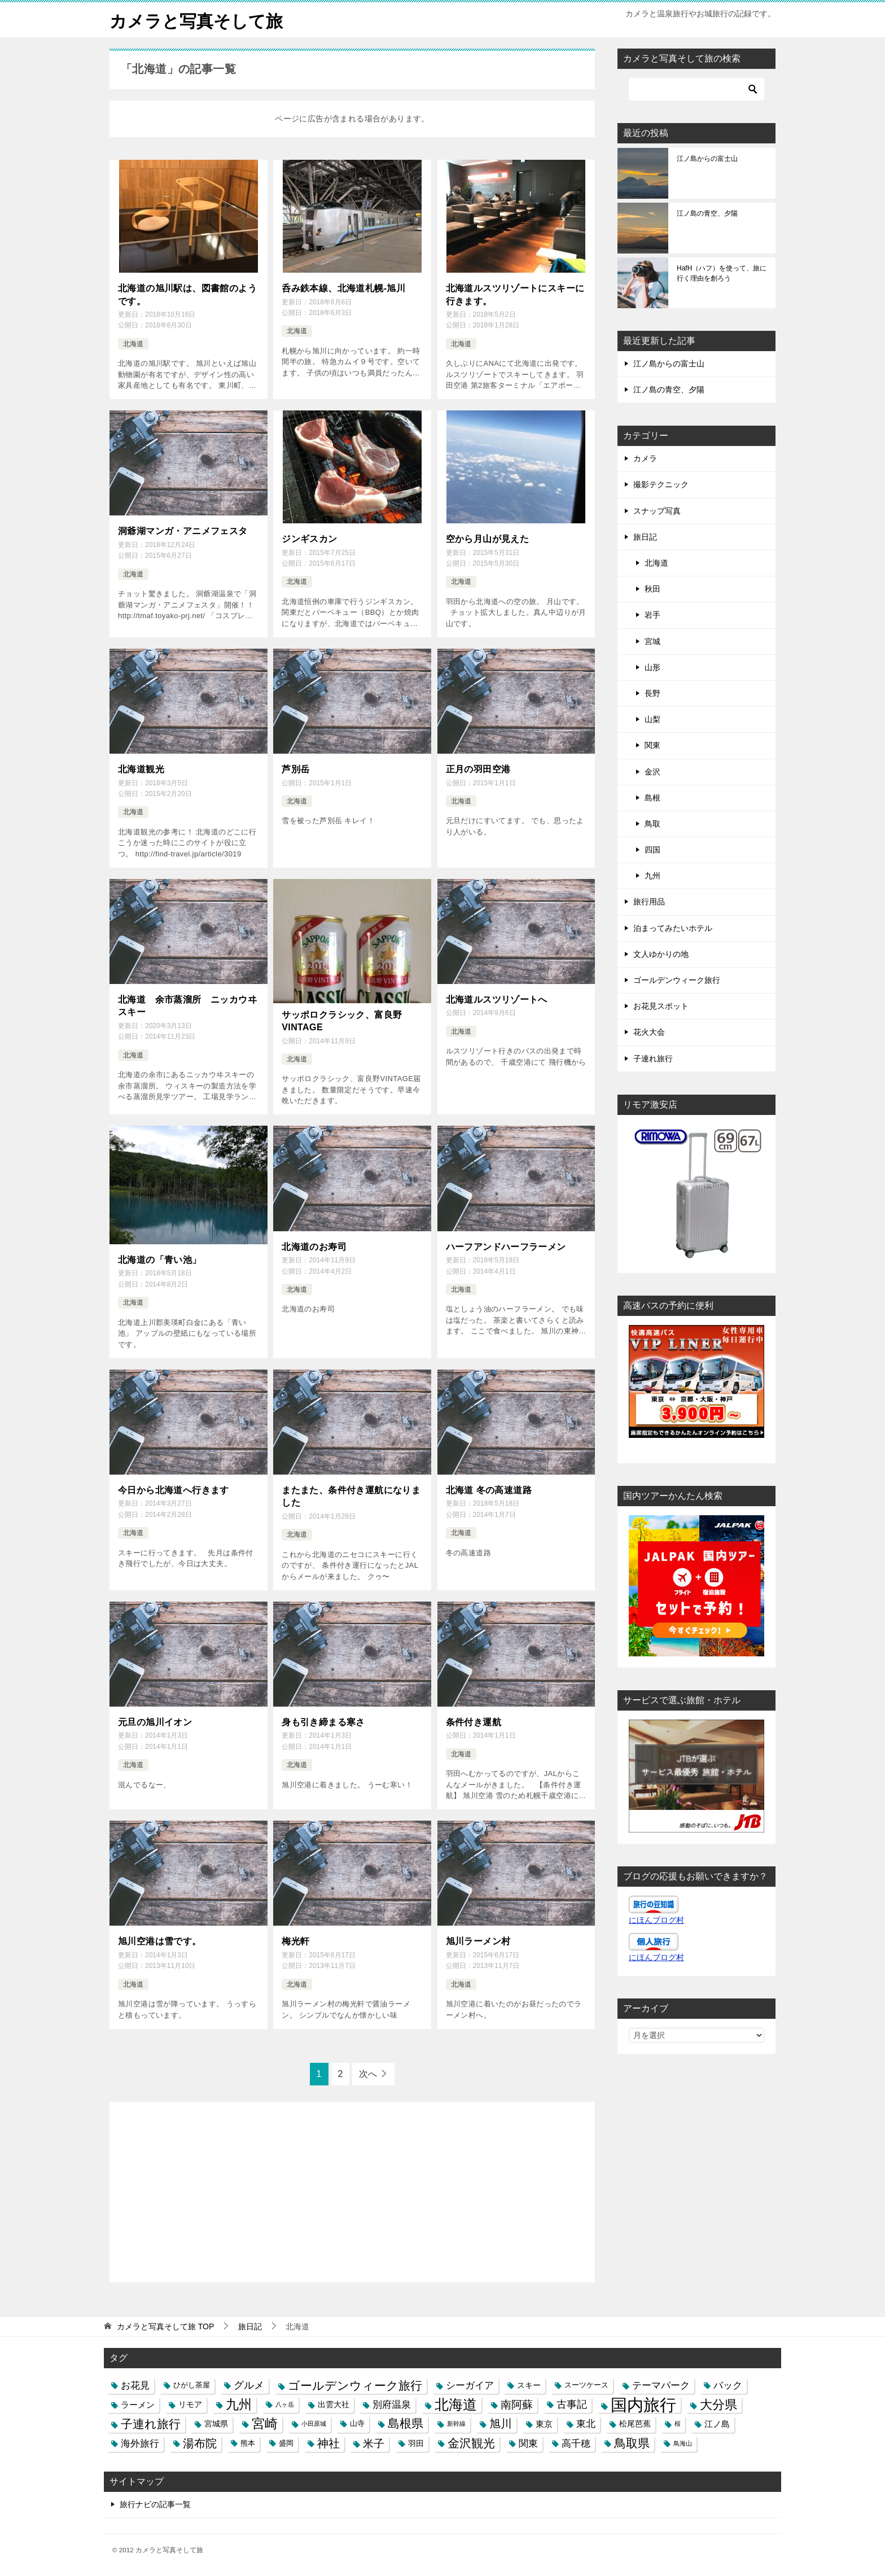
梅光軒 (295, 1940)
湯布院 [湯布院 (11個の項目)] (200, 2442)
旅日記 (645, 536)
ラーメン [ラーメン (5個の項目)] (138, 2404)
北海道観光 (141, 768)
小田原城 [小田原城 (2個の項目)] (313, 2423)
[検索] (696, 88)
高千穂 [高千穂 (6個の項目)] (576, 2442)
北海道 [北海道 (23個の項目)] (456, 2404)
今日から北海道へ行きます (173, 1489)
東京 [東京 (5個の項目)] (544, 2423)
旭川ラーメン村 (478, 1940)
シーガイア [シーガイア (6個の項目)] (470, 2385)
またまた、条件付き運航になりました (351, 1496)
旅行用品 (649, 901)
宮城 (652, 640)
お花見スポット (661, 1005)
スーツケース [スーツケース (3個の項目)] (586, 2385)
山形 (652, 666)
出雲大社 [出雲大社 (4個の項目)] (333, 2403)
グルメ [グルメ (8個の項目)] (249, 2384)
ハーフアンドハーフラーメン (506, 1245)
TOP (165, 2325)
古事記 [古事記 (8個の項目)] (572, 2403)
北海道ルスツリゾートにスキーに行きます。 (515, 294)
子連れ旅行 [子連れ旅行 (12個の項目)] (151, 2423)
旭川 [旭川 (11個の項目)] (500, 2423)
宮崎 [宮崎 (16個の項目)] (265, 2423)
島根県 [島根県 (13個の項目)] (405, 2423)
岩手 (652, 614)
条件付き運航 (473, 1721)
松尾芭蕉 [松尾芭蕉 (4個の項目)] (635, 2423)
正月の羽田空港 (478, 768)
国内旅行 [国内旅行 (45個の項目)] (643, 2404)
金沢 (652, 771)
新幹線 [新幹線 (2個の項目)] (456, 2423)
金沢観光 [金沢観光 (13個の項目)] (471, 2442)
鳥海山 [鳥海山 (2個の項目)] (682, 2442)
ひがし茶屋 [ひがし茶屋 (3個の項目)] (191, 2385)
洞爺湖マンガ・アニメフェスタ (183, 530)
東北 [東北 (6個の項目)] (585, 2423)
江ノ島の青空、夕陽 (707, 213)
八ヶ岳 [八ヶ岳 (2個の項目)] (284, 2403)
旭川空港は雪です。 (159, 1940)
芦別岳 (295, 768)
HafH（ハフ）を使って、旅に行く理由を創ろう (721, 273)
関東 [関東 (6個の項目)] (528, 2442)
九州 (652, 875)
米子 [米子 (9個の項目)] (373, 2442)
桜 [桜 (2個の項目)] (677, 2423)
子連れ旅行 (653, 1057)
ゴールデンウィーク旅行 (676, 979)
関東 (652, 744)
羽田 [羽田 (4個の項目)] (416, 2442)
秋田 (652, 588)
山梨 (652, 718)
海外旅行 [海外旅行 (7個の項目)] (140, 2442)
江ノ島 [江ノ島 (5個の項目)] (717, 2423)
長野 (652, 692)
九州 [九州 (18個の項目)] (239, 2403)
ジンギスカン (309, 538)
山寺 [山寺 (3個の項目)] (357, 2423)
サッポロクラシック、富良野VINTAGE (342, 1020)
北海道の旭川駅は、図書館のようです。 (187, 294)
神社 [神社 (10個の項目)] (328, 2442)
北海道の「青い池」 (159, 1259)
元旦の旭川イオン (155, 1721)
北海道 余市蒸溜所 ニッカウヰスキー (187, 1005)
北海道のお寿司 (314, 1245)
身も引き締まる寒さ (323, 1721)
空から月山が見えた (487, 538)
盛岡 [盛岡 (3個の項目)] (286, 2442)
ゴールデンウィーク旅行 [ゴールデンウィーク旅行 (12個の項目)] (355, 2384)
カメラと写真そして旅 (196, 19)
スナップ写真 (657, 510)
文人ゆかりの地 (661, 953)
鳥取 (652, 823)
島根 (652, 797)
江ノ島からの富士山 (707, 158)
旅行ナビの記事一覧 (155, 2503)
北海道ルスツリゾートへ (496, 999)
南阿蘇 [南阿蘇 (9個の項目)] (517, 2404)
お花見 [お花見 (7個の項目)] (135, 2384)
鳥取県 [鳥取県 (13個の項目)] (632, 2442)
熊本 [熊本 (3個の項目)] (247, 2442)
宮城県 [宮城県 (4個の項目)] (216, 2423)
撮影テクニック (661, 484)
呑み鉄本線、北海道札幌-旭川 (343, 287)
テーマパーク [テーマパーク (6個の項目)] (661, 2385)
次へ (368, 2073)
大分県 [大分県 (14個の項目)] (718, 2404)
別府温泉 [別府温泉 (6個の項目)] (392, 2404)
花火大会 (649, 1031)
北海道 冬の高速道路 (489, 1489)
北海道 (133, 343)
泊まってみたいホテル (672, 927)
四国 (652, 849)
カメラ (645, 457)
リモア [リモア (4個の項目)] (190, 2403)
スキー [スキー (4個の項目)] (529, 2384)
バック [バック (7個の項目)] (727, 2384)
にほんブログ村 (656, 1919)
